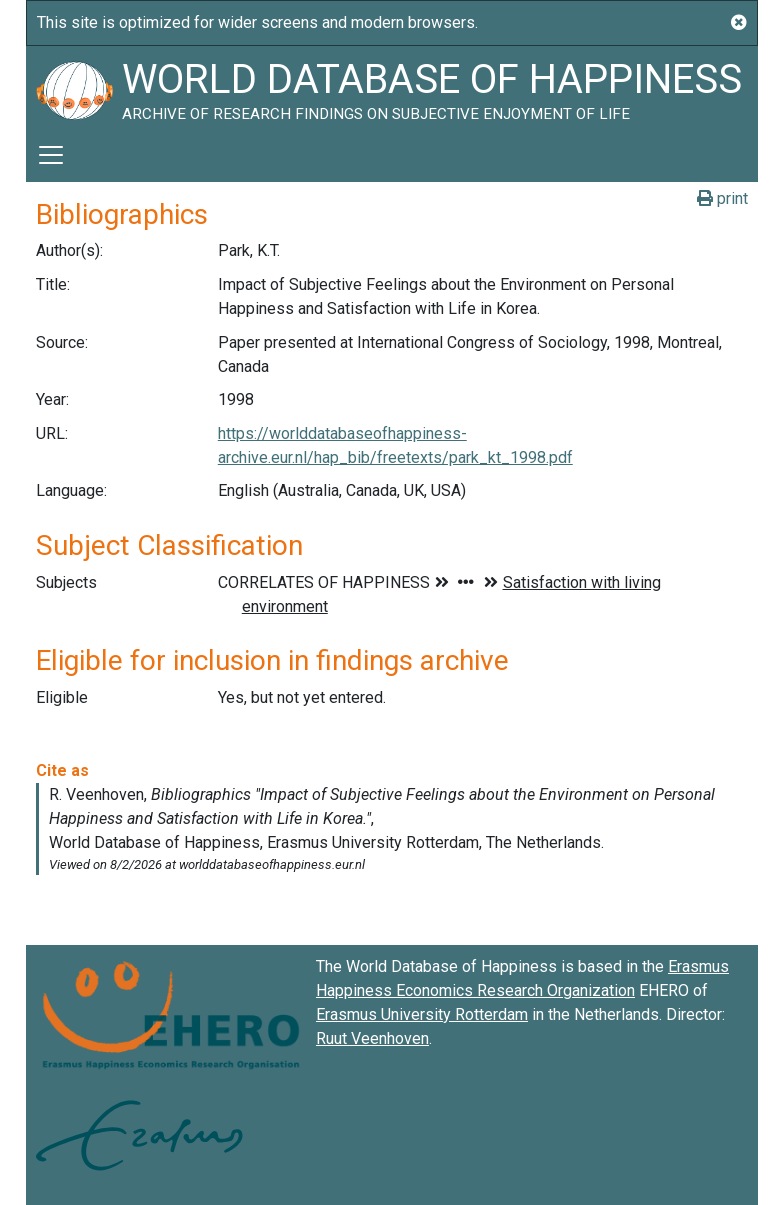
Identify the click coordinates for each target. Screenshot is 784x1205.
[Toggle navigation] (51, 155)
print (722, 198)
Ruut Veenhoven (372, 1038)
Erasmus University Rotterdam (422, 1014)
